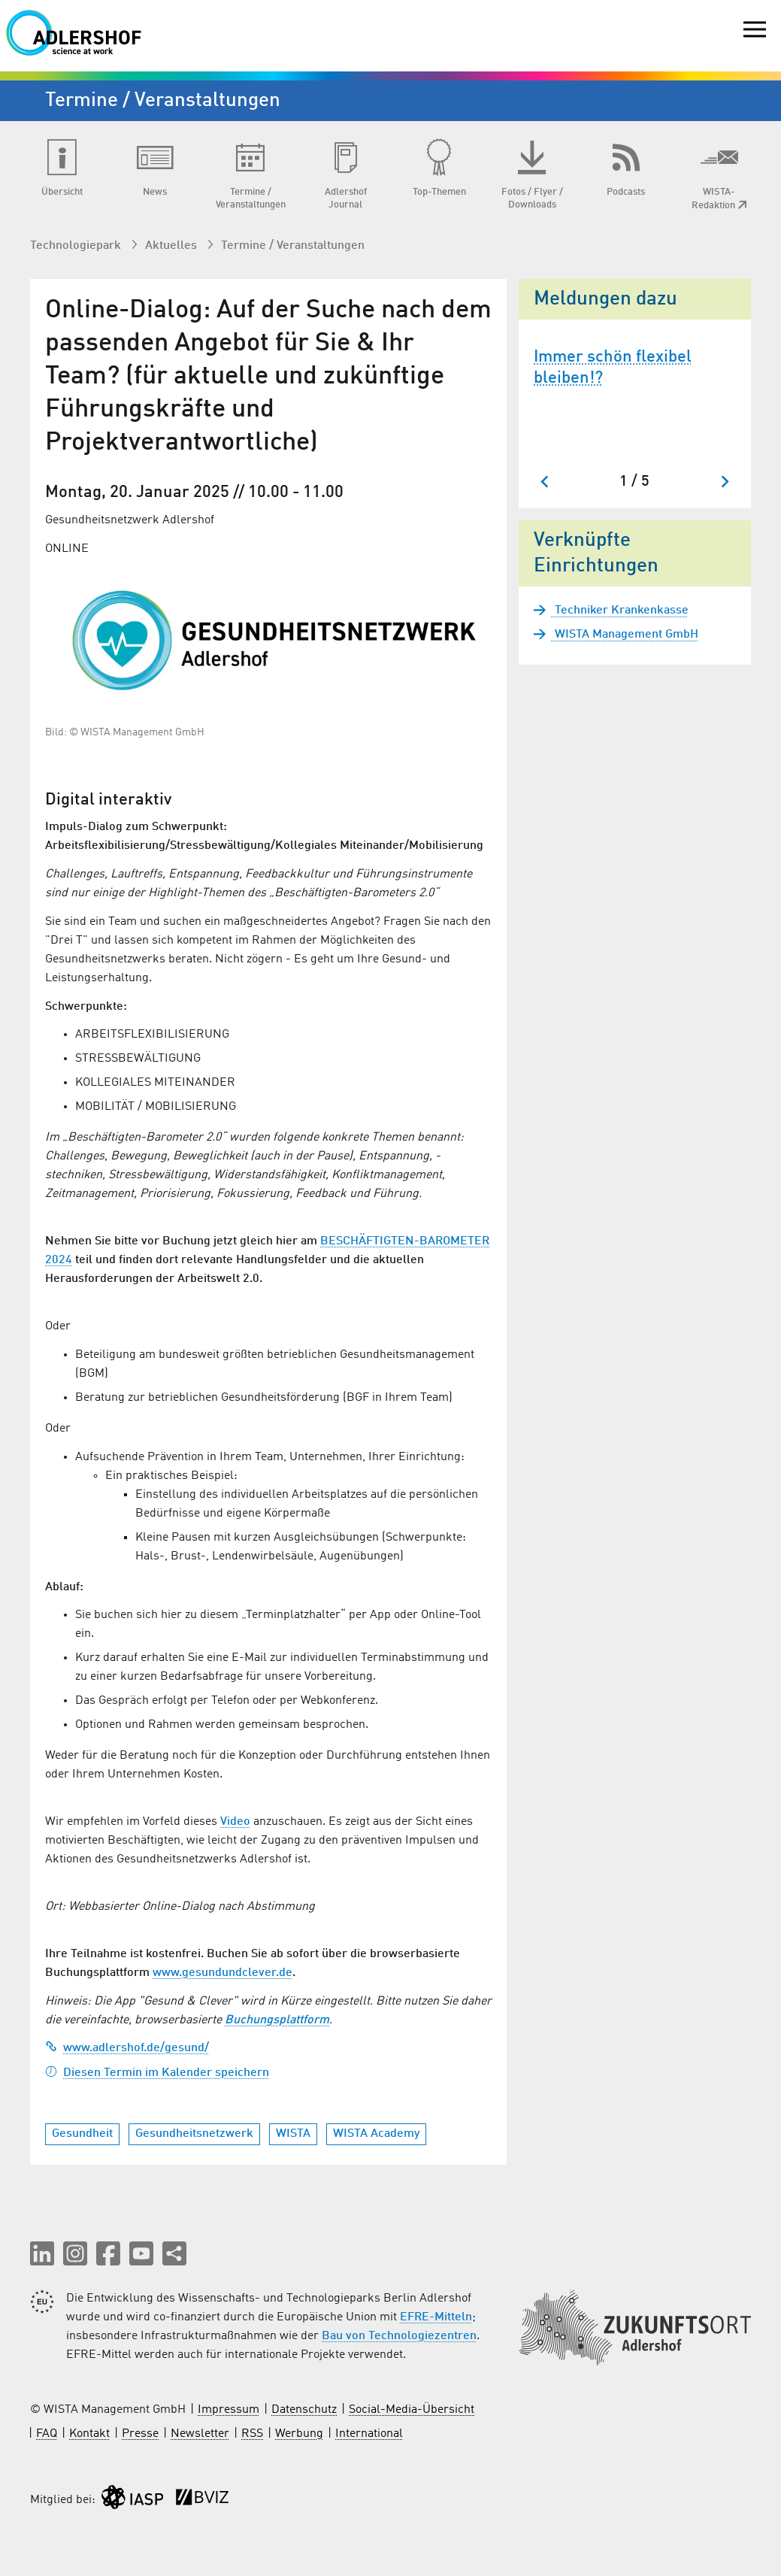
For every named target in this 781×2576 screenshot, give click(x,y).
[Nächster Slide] (724, 481)
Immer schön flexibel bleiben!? (613, 368)
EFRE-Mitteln (436, 2317)
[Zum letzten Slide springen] (545, 481)
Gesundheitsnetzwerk (194, 2134)
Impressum (228, 2410)
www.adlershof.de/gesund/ (127, 2048)
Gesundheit (82, 2134)
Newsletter (200, 2434)
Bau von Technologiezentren (399, 2336)
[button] (42, 2253)
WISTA (293, 2134)
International (369, 2434)
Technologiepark (77, 246)
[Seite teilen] (174, 2253)
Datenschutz (304, 2410)
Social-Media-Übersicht (411, 2410)
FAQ (46, 2434)
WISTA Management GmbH (625, 635)
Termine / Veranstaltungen (293, 246)
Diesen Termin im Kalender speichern (157, 2073)
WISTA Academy (376, 2134)
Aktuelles (172, 246)
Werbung (299, 2434)
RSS (252, 2434)
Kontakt (89, 2434)
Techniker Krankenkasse (620, 611)
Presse (140, 2434)
